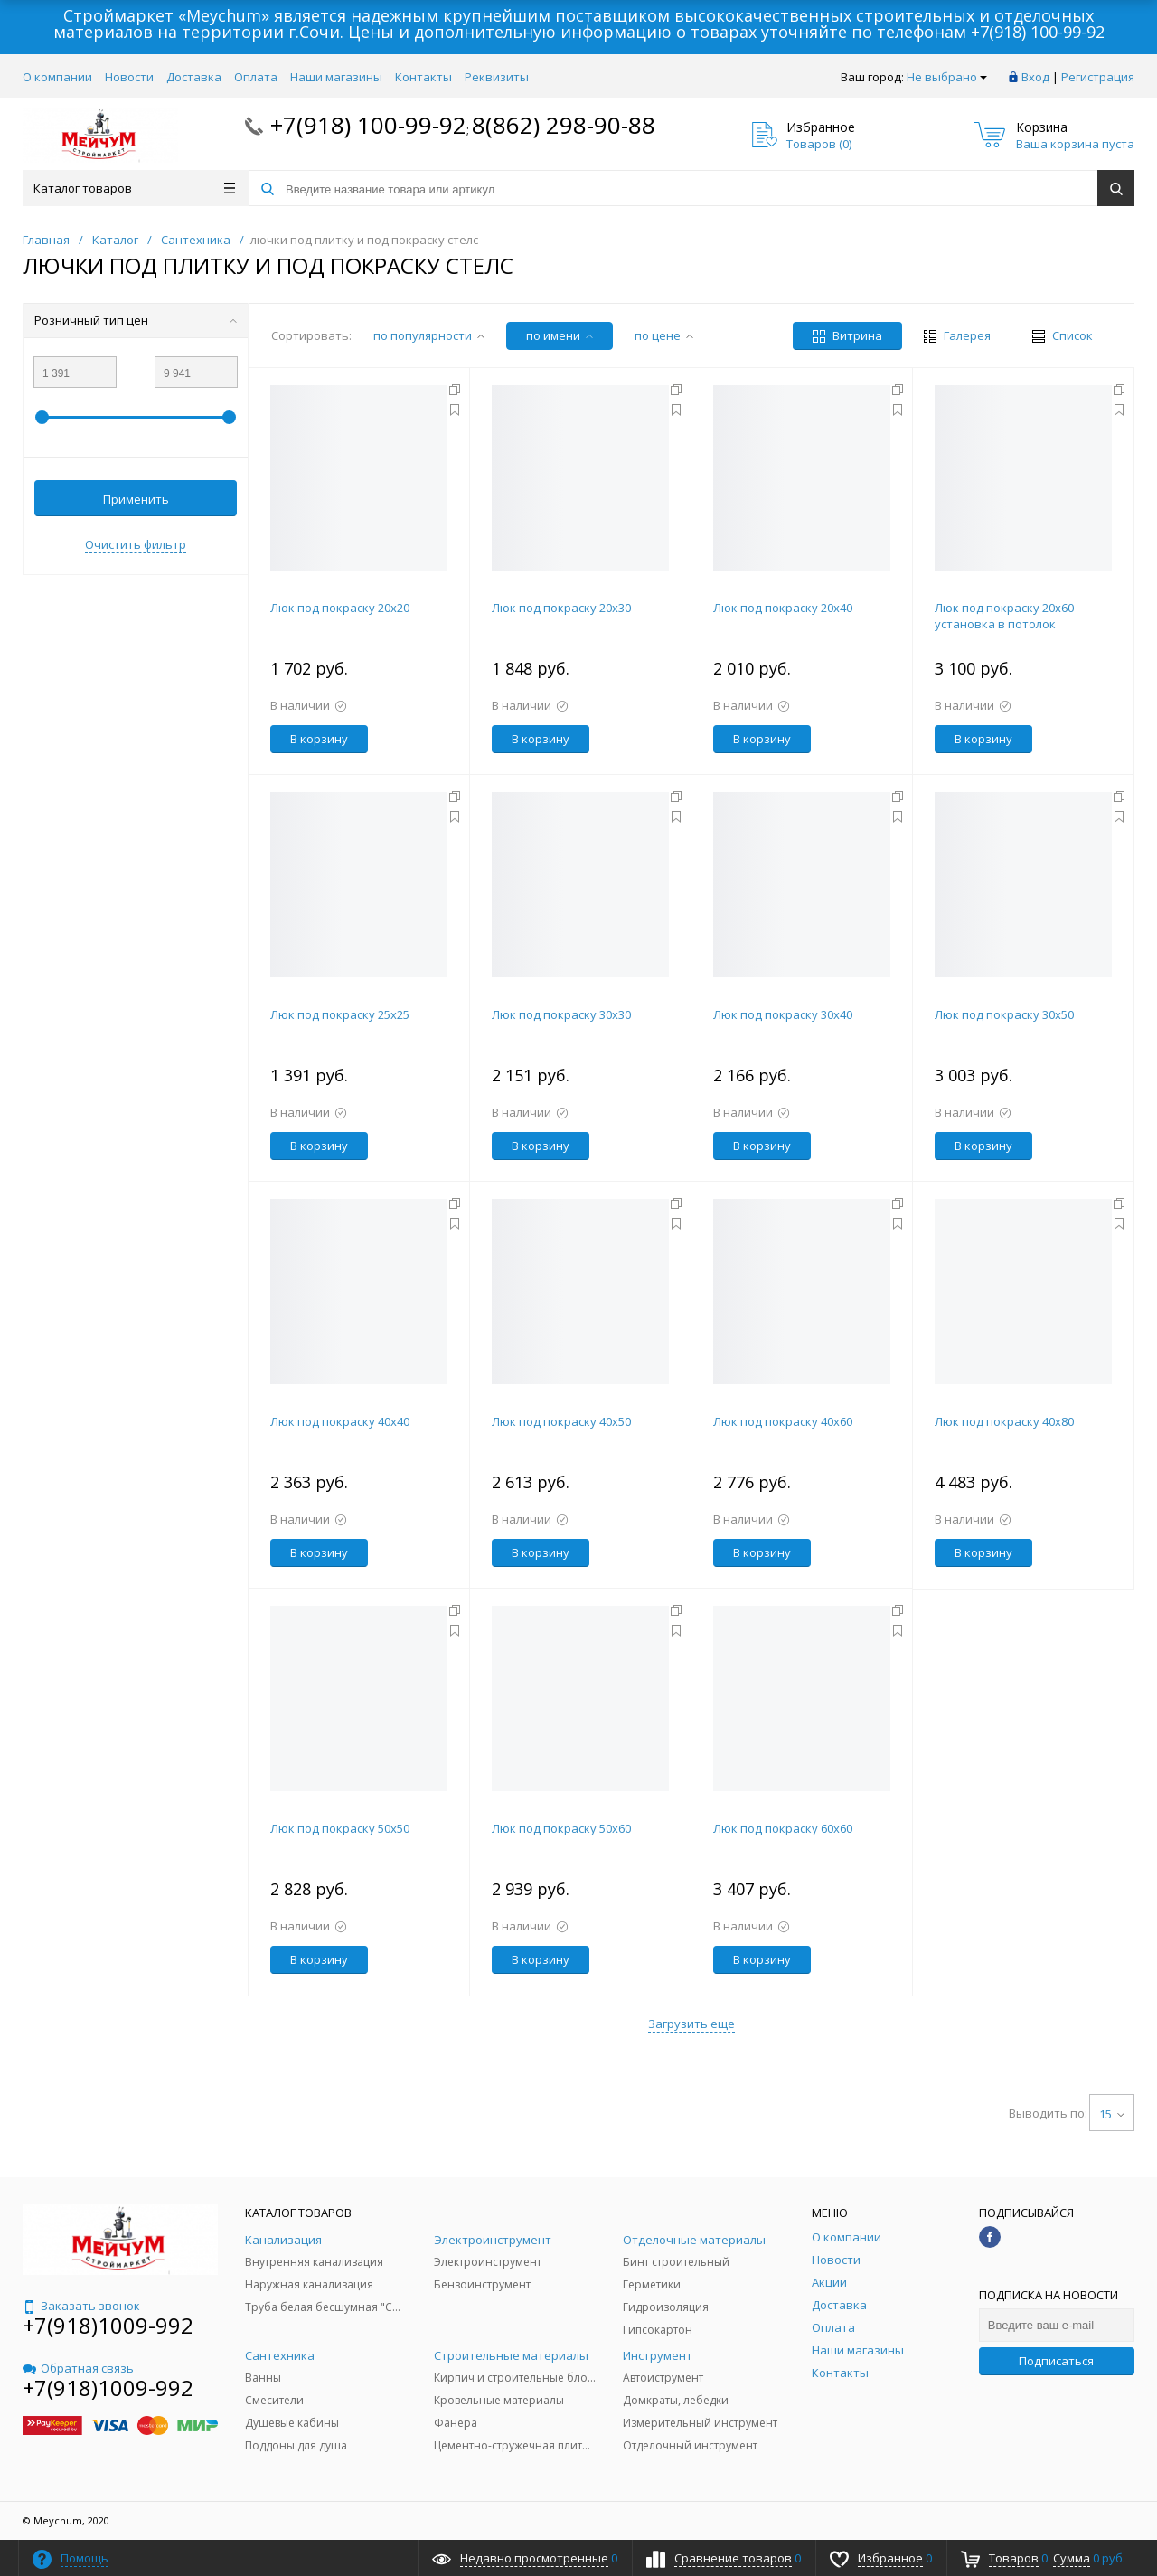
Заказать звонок (81, 2306)
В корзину (319, 739)
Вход (1035, 77)
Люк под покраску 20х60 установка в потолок (1004, 615)
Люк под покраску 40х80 (1004, 1421)
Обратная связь (78, 2368)
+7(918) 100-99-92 (1038, 31)
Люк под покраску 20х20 (339, 607)
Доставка (193, 77)
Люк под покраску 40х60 (782, 1421)
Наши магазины (336, 77)
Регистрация (1097, 77)
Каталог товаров (134, 188)
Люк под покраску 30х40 (782, 1014)
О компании (57, 77)
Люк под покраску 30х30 (561, 1014)
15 (1111, 2114)
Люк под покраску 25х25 (339, 1014)
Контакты (423, 77)
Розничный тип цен (135, 320)
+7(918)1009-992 (108, 2325)
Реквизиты (497, 77)
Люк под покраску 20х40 (782, 607)
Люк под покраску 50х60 (561, 1828)
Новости (129, 77)
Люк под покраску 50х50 (339, 1828)
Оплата (255, 77)
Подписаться (1056, 2361)
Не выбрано (947, 77)
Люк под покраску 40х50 (561, 1421)
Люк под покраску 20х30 (561, 607)
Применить (136, 499)
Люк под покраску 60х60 (782, 1828)
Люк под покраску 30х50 (1004, 1014)
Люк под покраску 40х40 (339, 1421)
